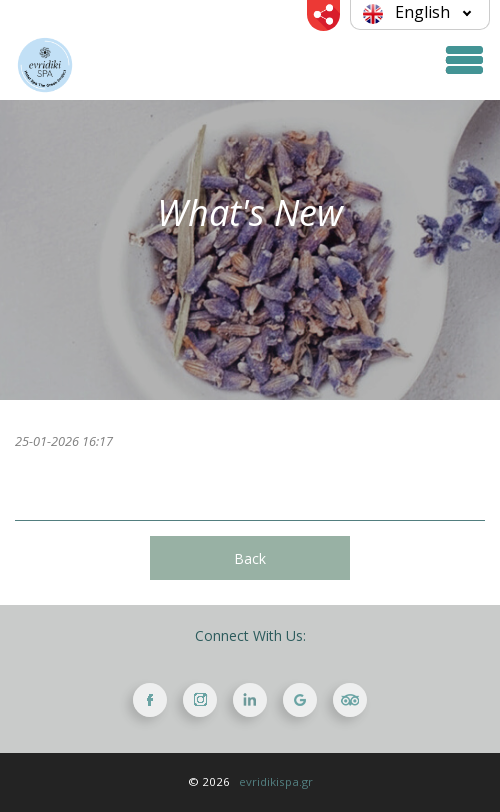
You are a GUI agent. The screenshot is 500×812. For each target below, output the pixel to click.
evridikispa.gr (276, 781)
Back (250, 558)
